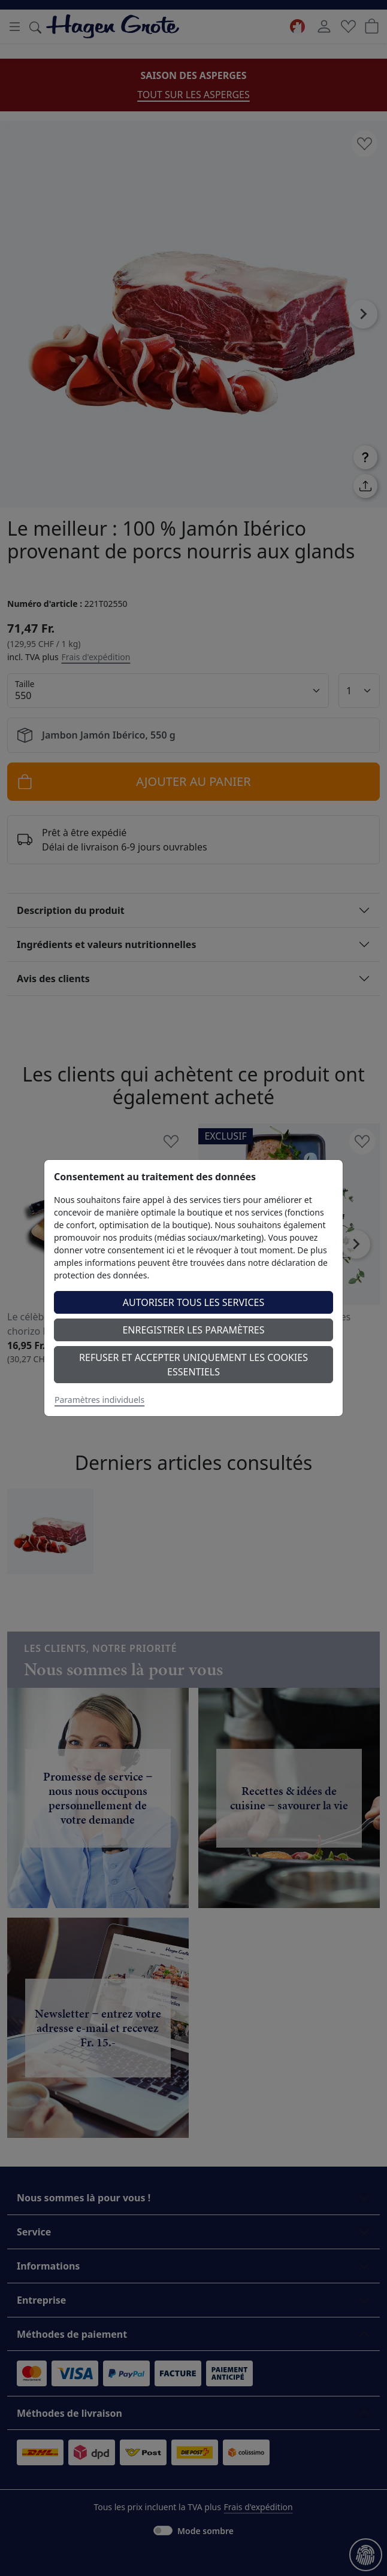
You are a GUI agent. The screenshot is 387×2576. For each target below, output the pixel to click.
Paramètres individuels (99, 1399)
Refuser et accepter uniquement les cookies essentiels (193, 1364)
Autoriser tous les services (194, 1302)
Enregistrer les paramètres (193, 1329)
